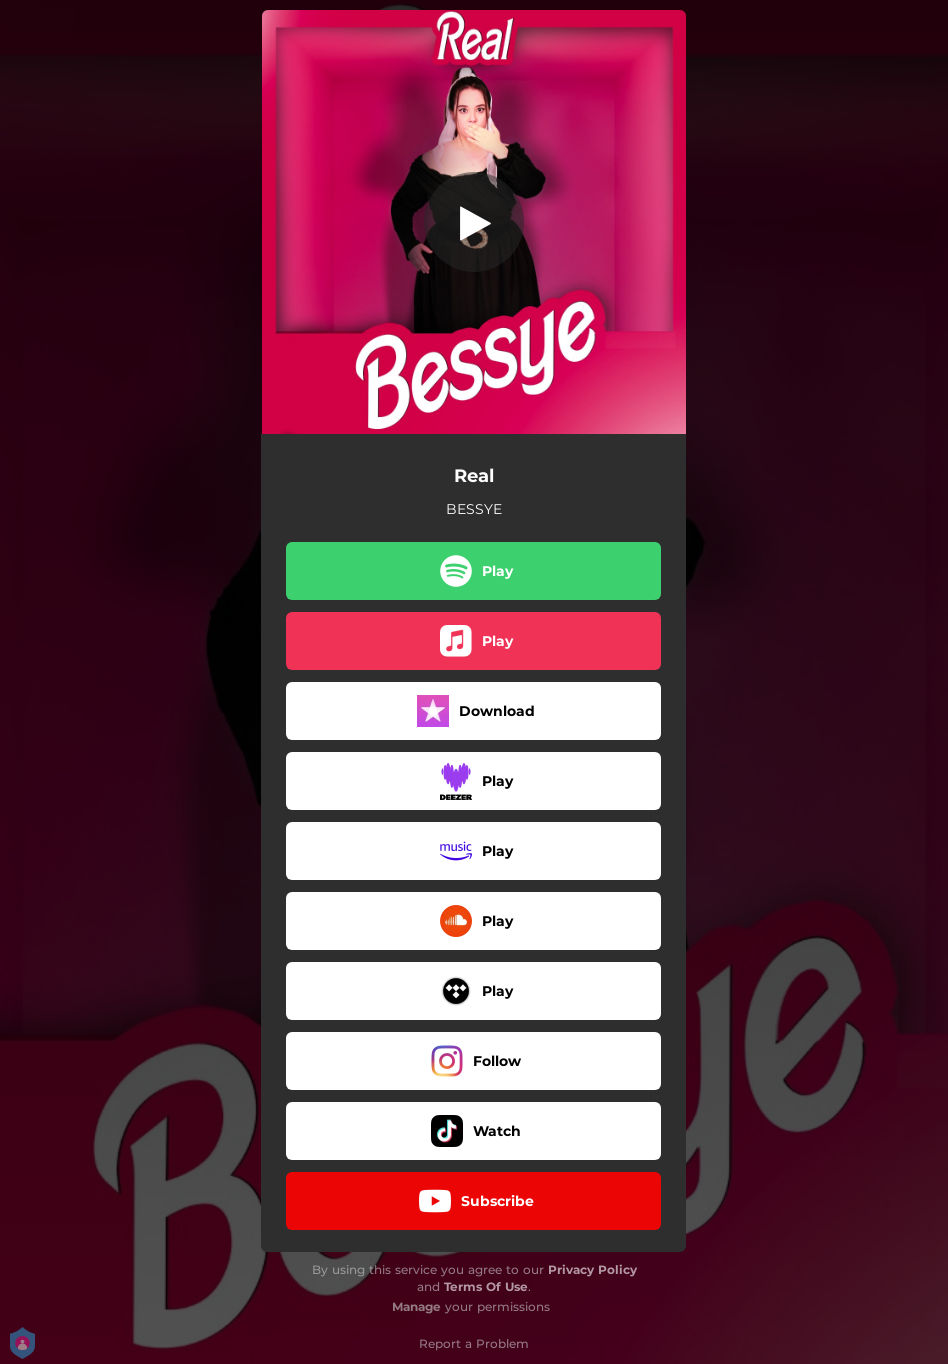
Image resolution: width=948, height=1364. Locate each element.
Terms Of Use (486, 1286)
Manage (416, 1306)
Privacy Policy (592, 1269)
